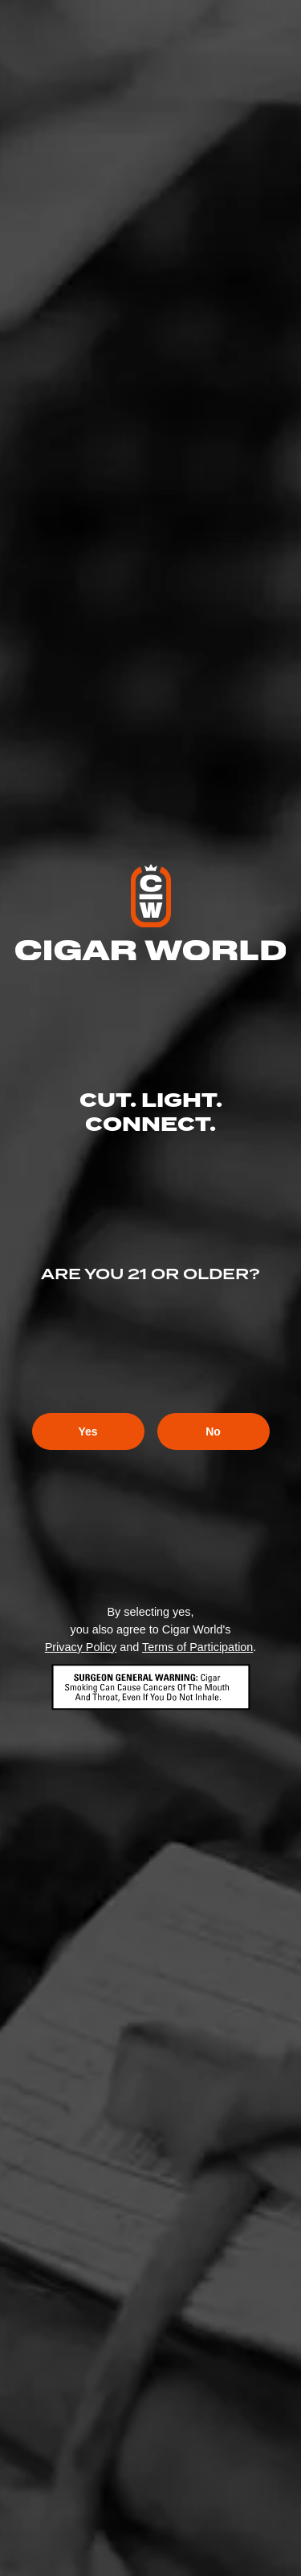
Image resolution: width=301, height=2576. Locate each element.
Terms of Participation (197, 1647)
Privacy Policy (81, 1647)
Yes (87, 1431)
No (213, 1431)
